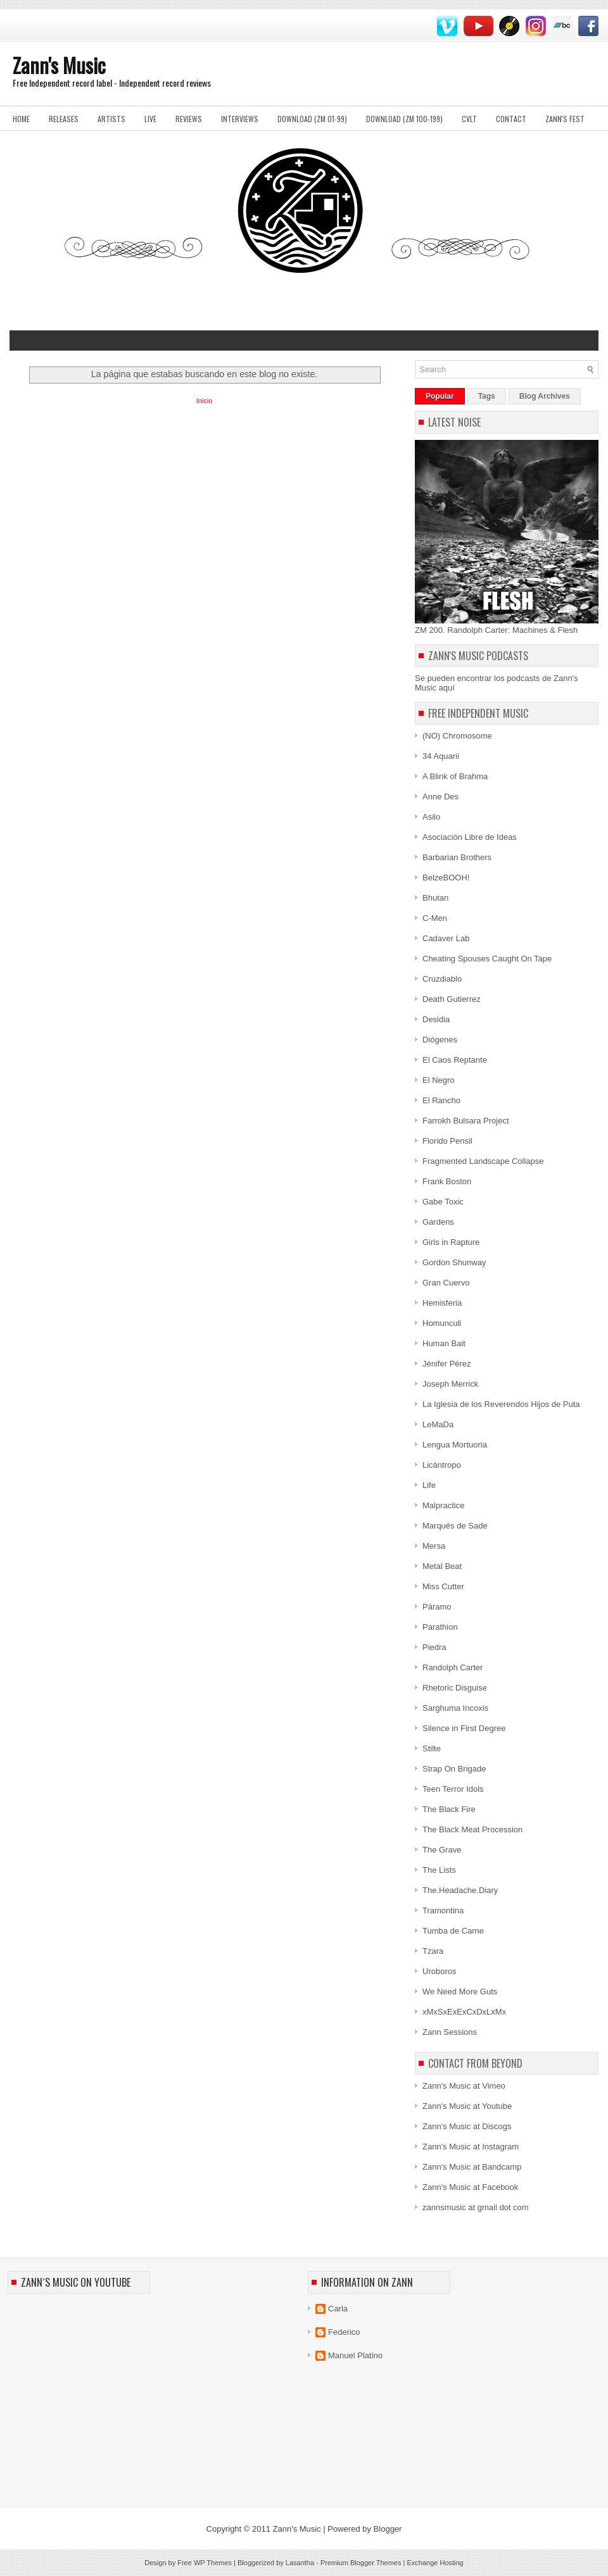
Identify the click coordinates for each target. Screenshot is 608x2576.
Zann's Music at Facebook (470, 2187)
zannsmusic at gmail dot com (475, 2207)
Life (429, 1485)
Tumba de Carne (453, 1930)
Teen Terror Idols (453, 1789)
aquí (447, 687)
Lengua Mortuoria (454, 1444)
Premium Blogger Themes (361, 2563)
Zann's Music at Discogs (466, 2126)
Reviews (188, 118)
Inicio (204, 400)
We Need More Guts (459, 1991)
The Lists (439, 1870)
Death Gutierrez (451, 999)
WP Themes (213, 2563)
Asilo (431, 817)
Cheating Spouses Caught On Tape (487, 958)
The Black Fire (449, 1809)
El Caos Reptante (454, 1060)
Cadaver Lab (445, 938)
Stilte (431, 1748)
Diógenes (439, 1039)
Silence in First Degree (464, 1728)
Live (150, 118)
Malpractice (443, 1505)
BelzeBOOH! (445, 877)
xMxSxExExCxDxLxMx (464, 2011)
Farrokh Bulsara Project (465, 1120)
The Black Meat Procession (472, 1829)
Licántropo (441, 1465)
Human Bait (444, 1343)
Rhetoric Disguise (454, 1687)
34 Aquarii (440, 756)
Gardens (438, 1222)
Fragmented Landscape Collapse (483, 1161)
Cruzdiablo (442, 979)
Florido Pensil (447, 1141)
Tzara (432, 1951)
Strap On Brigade (454, 1768)
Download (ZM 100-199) (404, 118)
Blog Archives (544, 396)
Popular (440, 396)
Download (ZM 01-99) (312, 118)
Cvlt (469, 118)
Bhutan (435, 898)
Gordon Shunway (454, 1262)
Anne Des (440, 796)
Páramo (437, 1606)
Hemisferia (442, 1303)
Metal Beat (442, 1566)
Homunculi (441, 1323)
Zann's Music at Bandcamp (471, 2167)
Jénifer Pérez (446, 1363)
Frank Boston (446, 1181)
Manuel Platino (355, 2355)
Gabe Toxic (443, 1201)
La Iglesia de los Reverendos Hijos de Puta (501, 1404)
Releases (64, 118)
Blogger (388, 2529)
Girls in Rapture (450, 1242)
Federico (344, 2332)
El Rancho (441, 1100)
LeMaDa (437, 1424)
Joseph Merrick (450, 1384)
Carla (338, 2308)
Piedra (434, 1647)
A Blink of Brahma (455, 776)
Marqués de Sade (455, 1525)
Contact (511, 118)
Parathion (440, 1627)
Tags (486, 396)
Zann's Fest (565, 118)
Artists (111, 118)
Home (21, 118)
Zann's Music (59, 65)
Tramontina (443, 1910)
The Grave (441, 1849)
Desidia (436, 1019)
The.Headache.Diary (460, 1890)
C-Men (434, 918)
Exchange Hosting (435, 2563)
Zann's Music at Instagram (470, 2146)
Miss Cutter (443, 1586)
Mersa (433, 1546)
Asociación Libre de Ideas (469, 837)
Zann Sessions (449, 2032)
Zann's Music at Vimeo (463, 2086)
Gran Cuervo (445, 1282)
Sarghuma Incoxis (455, 1708)
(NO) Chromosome (457, 736)
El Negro (438, 1080)
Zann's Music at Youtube (467, 2106)
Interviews (239, 118)
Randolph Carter (452, 1667)
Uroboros (439, 1971)
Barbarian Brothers (456, 857)
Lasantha (300, 2563)
